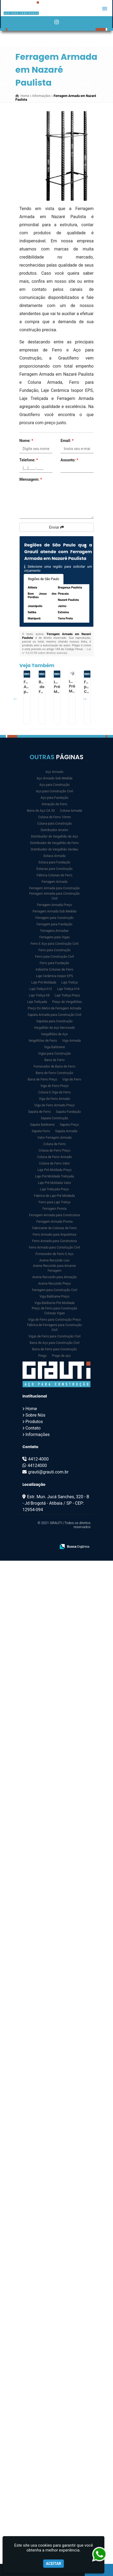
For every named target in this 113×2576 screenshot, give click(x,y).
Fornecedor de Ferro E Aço (54, 1254)
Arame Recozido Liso (54, 1260)
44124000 (37, 1465)
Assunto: (69, 460)
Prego (42, 1356)
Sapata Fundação (68, 1112)
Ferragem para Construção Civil (54, 1290)
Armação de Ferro (54, 804)
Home (31, 1408)
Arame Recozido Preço (54, 1283)
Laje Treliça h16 (68, 989)
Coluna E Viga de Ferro (54, 1092)
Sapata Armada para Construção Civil (54, 1015)
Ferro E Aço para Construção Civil (54, 944)
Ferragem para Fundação (54, 924)
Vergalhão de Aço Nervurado (54, 1028)
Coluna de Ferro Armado (54, 1157)
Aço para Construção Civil (54, 791)
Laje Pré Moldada (43, 982)
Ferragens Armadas (54, 931)
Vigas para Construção (54, 1053)
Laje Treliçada (37, 1002)
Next (84, 698)
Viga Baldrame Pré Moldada (54, 1303)
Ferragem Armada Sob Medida (54, 911)
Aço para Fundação (54, 798)
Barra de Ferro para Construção (54, 1349)
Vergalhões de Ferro (42, 1041)
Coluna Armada (71, 811)
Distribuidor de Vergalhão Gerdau (54, 849)
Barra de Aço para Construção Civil (54, 1343)
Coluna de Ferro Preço (54, 1150)
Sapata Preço (69, 1125)
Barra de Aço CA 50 (41, 811)
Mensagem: (30, 479)
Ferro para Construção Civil (54, 956)
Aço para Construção (54, 785)
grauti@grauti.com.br (48, 1472)
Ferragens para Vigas (54, 937)
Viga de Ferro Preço (54, 1086)
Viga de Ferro (71, 1079)
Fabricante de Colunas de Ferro (54, 1228)
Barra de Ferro (54, 1060)
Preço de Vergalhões (67, 1002)
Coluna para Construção (54, 823)
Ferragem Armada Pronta (54, 1221)
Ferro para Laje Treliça (54, 1202)
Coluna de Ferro (54, 1144)
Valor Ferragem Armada (54, 1137)
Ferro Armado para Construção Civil (54, 1247)
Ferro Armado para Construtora (54, 1241)
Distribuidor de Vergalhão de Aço (54, 836)
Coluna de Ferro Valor (54, 1163)
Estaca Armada (55, 856)
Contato (33, 1428)
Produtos (34, 1421)
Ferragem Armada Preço (54, 905)
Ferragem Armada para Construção (54, 888)
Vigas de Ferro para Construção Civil (55, 1336)
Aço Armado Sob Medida (54, 778)
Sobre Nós (35, 1415)
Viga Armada (71, 1041)
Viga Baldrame (54, 1047)
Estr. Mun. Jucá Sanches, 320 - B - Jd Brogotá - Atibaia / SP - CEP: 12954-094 (55, 1503)
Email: (67, 440)
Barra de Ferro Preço (42, 1079)
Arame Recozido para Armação (54, 1277)
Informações (37, 1434)
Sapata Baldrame (42, 1125)
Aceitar (53, 2563)
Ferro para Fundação (54, 963)
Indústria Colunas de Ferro (54, 969)
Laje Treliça (69, 982)
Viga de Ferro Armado (54, 1099)
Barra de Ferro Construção (54, 1073)
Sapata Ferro (41, 1131)
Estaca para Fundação (54, 862)
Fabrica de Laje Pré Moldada (54, 1196)
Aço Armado (54, 772)
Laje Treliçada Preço (54, 1189)
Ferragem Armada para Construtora (54, 1215)
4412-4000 (38, 1459)
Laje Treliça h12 (40, 989)
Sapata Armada (66, 1131)
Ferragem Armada (54, 882)
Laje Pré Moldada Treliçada (54, 1176)
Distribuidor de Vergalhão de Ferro (54, 843)
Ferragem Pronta (54, 1209)
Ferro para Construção (54, 950)
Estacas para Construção (55, 869)
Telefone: (28, 460)
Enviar (56, 527)
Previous (15, 698)
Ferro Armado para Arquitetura (54, 1234)
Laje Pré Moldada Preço (54, 1170)
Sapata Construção (54, 1118)
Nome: (26, 440)
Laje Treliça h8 (39, 995)
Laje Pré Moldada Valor (54, 1183)
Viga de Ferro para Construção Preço (54, 1320)
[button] (105, 8)
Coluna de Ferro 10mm (54, 817)
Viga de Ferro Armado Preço (54, 1105)
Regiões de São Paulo (43, 579)
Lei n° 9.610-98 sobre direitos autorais (56, 651)
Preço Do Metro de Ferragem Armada (54, 1008)
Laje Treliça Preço (67, 995)
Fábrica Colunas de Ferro (54, 875)
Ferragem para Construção (54, 918)
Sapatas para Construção (54, 1021)
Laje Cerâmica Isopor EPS (54, 976)
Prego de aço (61, 1356)
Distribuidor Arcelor (54, 830)
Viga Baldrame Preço (55, 1296)
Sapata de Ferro (39, 1112)
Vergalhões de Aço (54, 1034)
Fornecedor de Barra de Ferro (54, 1066)
